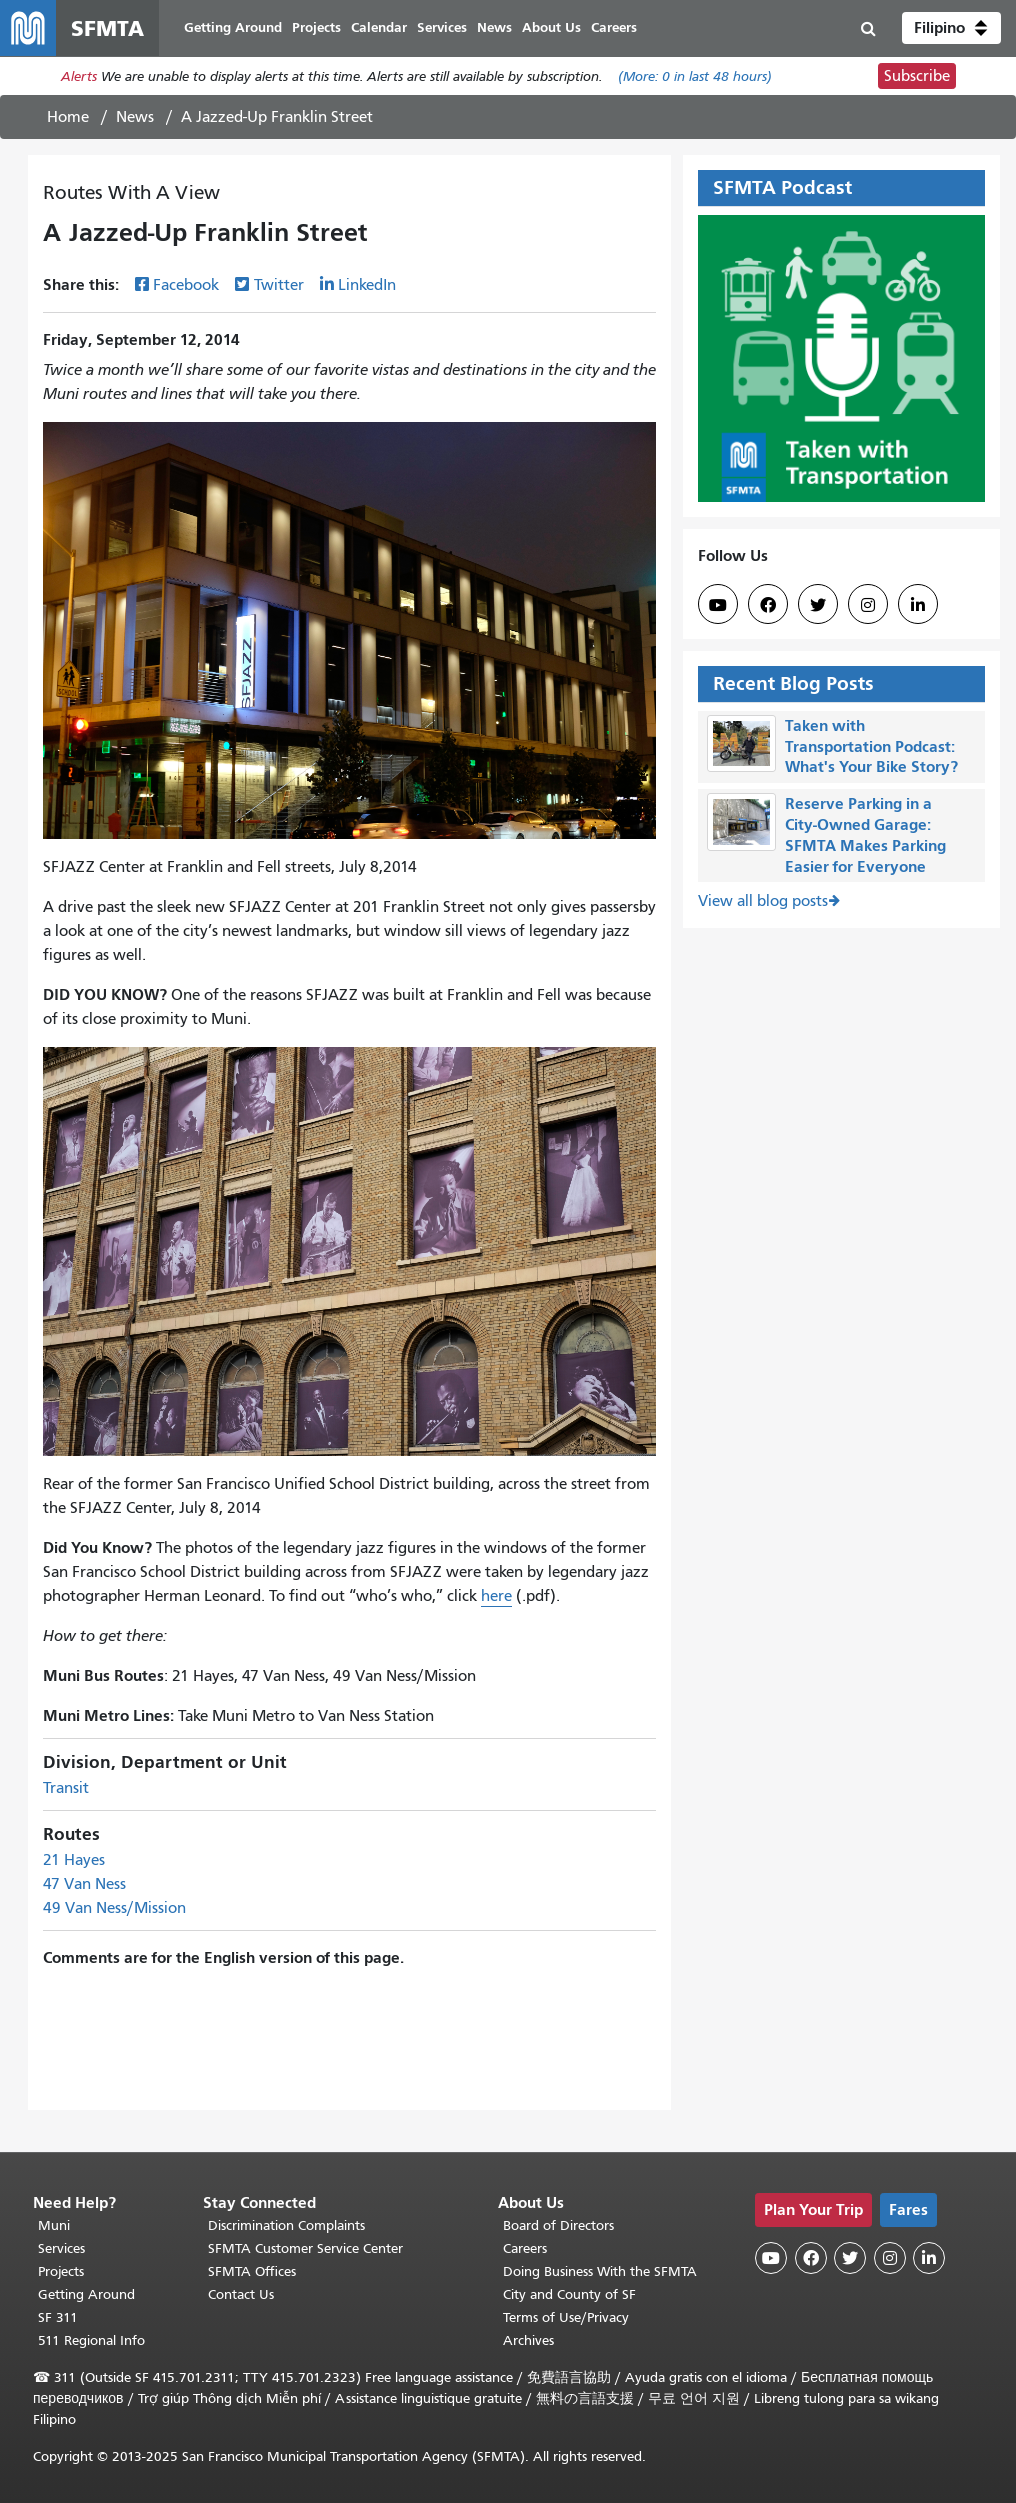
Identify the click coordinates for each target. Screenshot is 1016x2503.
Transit (66, 1788)
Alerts (79, 76)
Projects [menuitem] (316, 27)
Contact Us (241, 2294)
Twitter (279, 285)
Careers (525, 2248)
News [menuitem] (494, 27)
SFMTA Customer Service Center (305, 2248)
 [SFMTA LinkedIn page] (918, 605)
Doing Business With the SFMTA (600, 2271)
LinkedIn (367, 285)
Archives (528, 2340)
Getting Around (86, 2294)
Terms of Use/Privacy (566, 2317)
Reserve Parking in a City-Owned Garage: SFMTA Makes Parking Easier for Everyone (865, 834)
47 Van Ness (84, 1884)
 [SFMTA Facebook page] (768, 605)
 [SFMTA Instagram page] (868, 605)
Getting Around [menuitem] (233, 27)
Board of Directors (558, 2225)
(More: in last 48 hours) (695, 76)
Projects (61, 2271)
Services (61, 2248)
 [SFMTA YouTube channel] (718, 605)
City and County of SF (569, 2294)
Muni (54, 2225)
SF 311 (58, 2317)
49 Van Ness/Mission (114, 1908)
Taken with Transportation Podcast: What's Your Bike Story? (871, 746)
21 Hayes (74, 1860)
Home (68, 117)
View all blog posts (763, 901)
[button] (951, 28)
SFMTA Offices (252, 2271)
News (135, 117)
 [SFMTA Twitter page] (818, 605)
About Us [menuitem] (551, 27)
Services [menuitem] (442, 27)
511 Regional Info (91, 2340)
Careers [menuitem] (614, 27)
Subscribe (917, 76)
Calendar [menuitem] (379, 27)
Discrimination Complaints (286, 2225)
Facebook (186, 285)
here (496, 1596)
